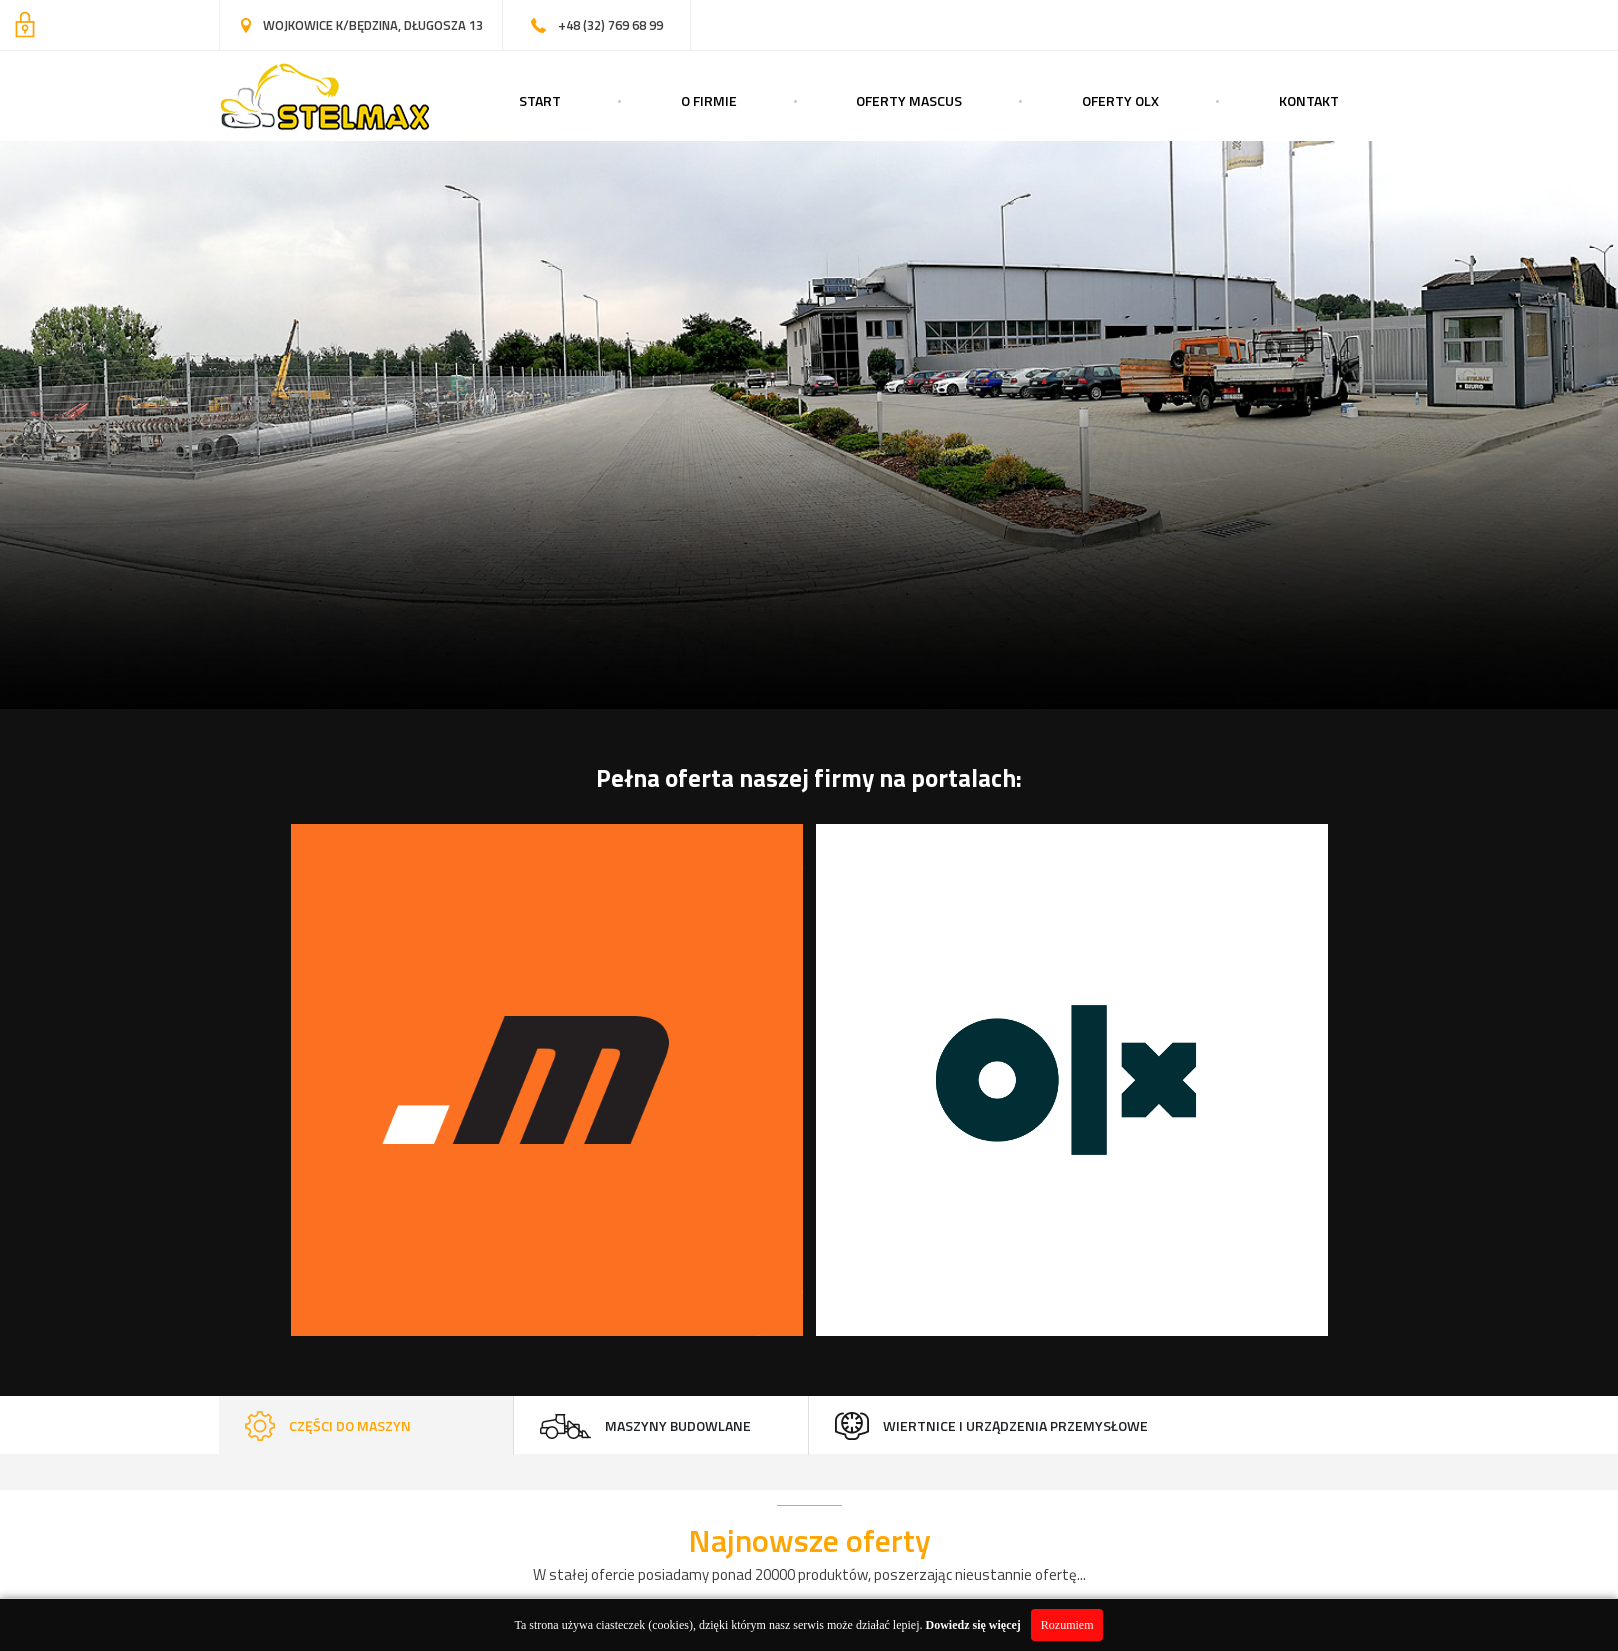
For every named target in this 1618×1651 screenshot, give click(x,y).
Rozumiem (1067, 1625)
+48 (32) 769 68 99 (610, 25)
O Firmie (709, 100)
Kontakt (1309, 100)
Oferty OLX (1120, 100)
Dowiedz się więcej (973, 1625)
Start (540, 100)
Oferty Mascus (909, 100)
